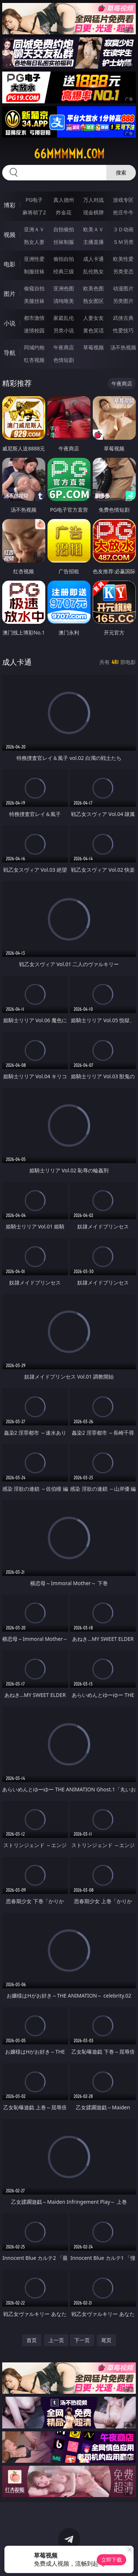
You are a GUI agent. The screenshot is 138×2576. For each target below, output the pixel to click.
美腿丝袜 (34, 300)
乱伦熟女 (93, 271)
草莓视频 (93, 347)
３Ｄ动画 (123, 229)
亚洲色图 (63, 288)
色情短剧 (63, 359)
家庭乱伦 (63, 317)
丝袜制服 (63, 241)
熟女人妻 (34, 241)
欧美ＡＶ (93, 229)
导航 (9, 353)
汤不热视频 (123, 347)
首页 (31, 2340)
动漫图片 (123, 288)
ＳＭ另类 (123, 241)
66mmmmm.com (69, 153)
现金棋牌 (93, 212)
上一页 (56, 2340)
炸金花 (63, 212)
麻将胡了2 (34, 212)
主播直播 (93, 241)
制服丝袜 (34, 271)
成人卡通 (93, 258)
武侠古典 (123, 317)
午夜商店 (63, 347)
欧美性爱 (123, 258)
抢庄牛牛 (123, 212)
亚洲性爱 (34, 258)
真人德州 (63, 199)
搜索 (121, 172)
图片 (9, 294)
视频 (9, 235)
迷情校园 (34, 330)
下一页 (82, 2340)
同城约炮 (34, 347)
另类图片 (123, 300)
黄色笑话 (93, 330)
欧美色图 (93, 288)
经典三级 (63, 271)
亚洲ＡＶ (34, 229)
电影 (9, 264)
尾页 (106, 2340)
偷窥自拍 (34, 288)
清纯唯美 (63, 300)
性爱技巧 (123, 330)
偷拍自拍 (63, 258)
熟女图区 (93, 300)
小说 (9, 323)
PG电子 (34, 199)
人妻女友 (93, 317)
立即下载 (111, 2559)
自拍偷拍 (63, 229)
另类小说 (63, 330)
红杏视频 (34, 359)
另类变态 (123, 271)
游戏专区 (123, 199)
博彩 (9, 205)
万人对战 (93, 199)
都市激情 (34, 317)
